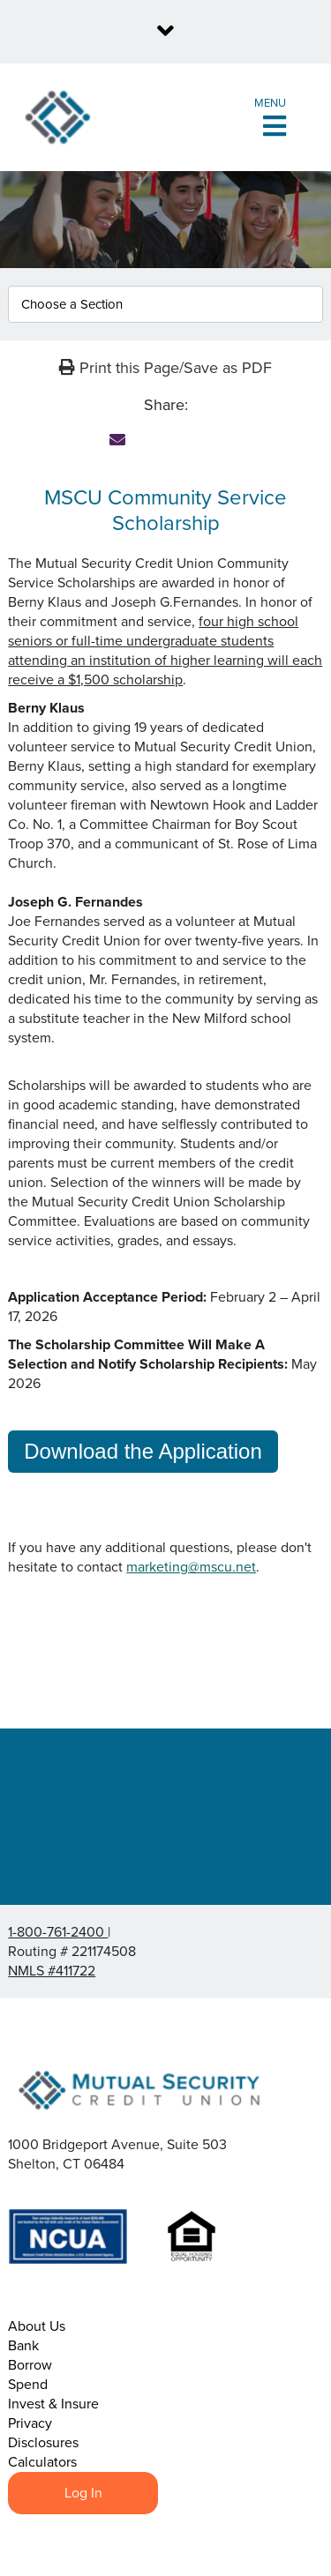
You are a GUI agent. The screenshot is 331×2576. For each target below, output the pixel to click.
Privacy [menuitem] (30, 2423)
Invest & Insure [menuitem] (53, 2404)
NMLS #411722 (51, 1971)
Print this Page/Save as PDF (165, 367)
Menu (270, 103)
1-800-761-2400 (58, 1932)
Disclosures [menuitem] (43, 2443)
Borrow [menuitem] (30, 2365)
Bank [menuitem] (23, 2346)
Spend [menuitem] (28, 2384)
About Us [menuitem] (36, 2326)
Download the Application (143, 1451)
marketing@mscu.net (191, 1567)
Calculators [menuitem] (42, 2462)
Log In (83, 2493)
